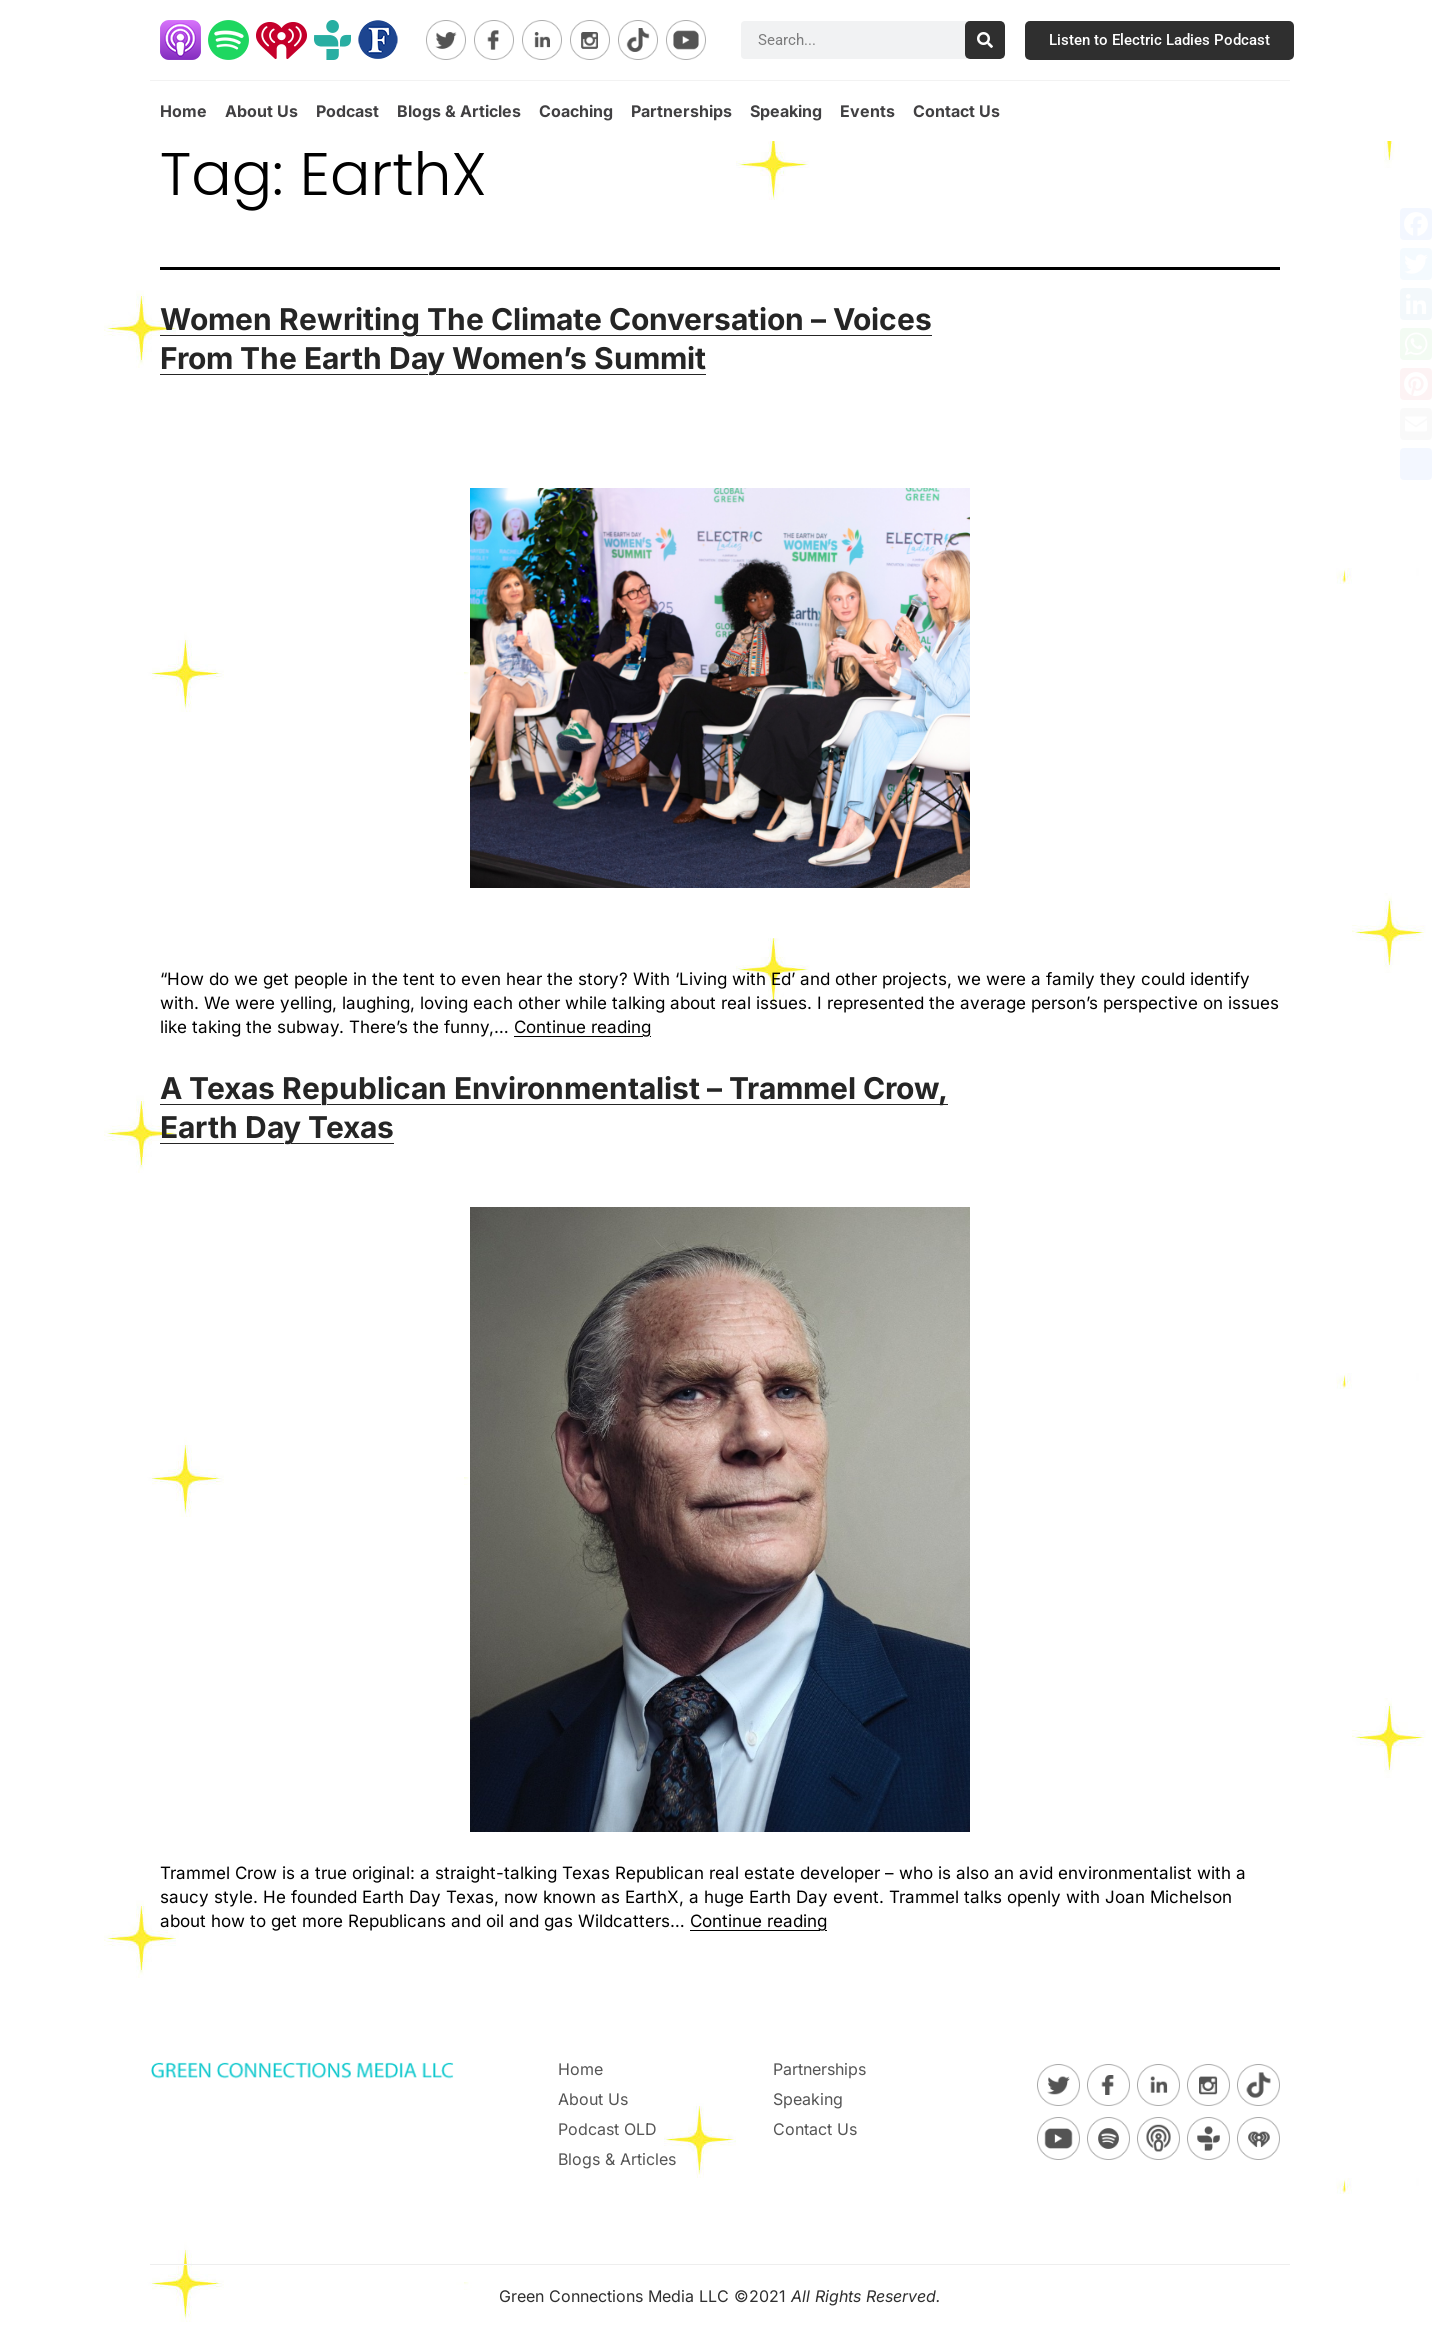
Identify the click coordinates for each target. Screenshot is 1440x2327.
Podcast (347, 111)
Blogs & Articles (459, 111)
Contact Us (956, 111)
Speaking (786, 111)
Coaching (576, 111)
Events (867, 111)
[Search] (985, 40)
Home (183, 111)
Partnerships (681, 111)
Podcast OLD (607, 2129)
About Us (261, 111)
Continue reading (582, 1027)
